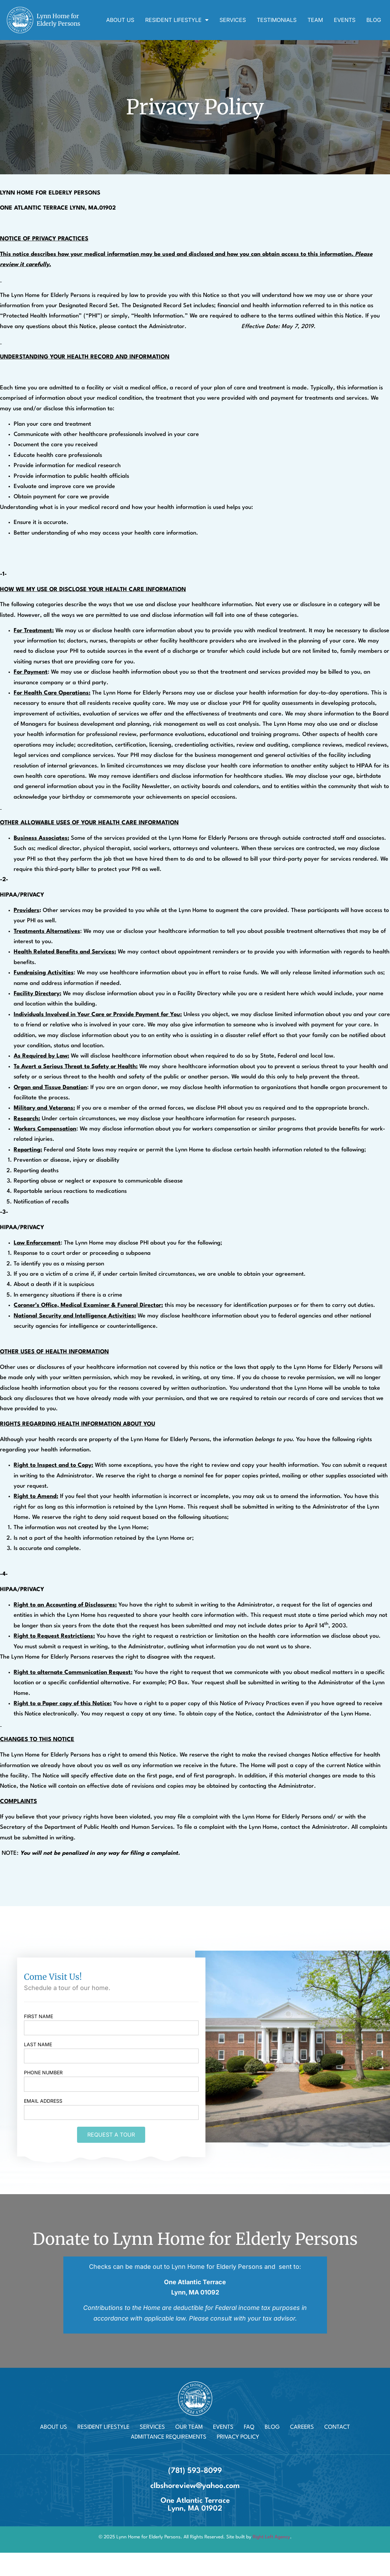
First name (38, 2016)
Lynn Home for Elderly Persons (58, 19)
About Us (120, 19)
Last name (38, 2044)
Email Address (43, 2101)
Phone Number (43, 2072)
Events (344, 19)
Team (315, 19)
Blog (373, 19)
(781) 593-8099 (195, 2471)
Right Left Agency (271, 2537)
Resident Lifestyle (177, 20)
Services (232, 19)
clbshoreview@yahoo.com (195, 2486)
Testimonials (277, 19)
